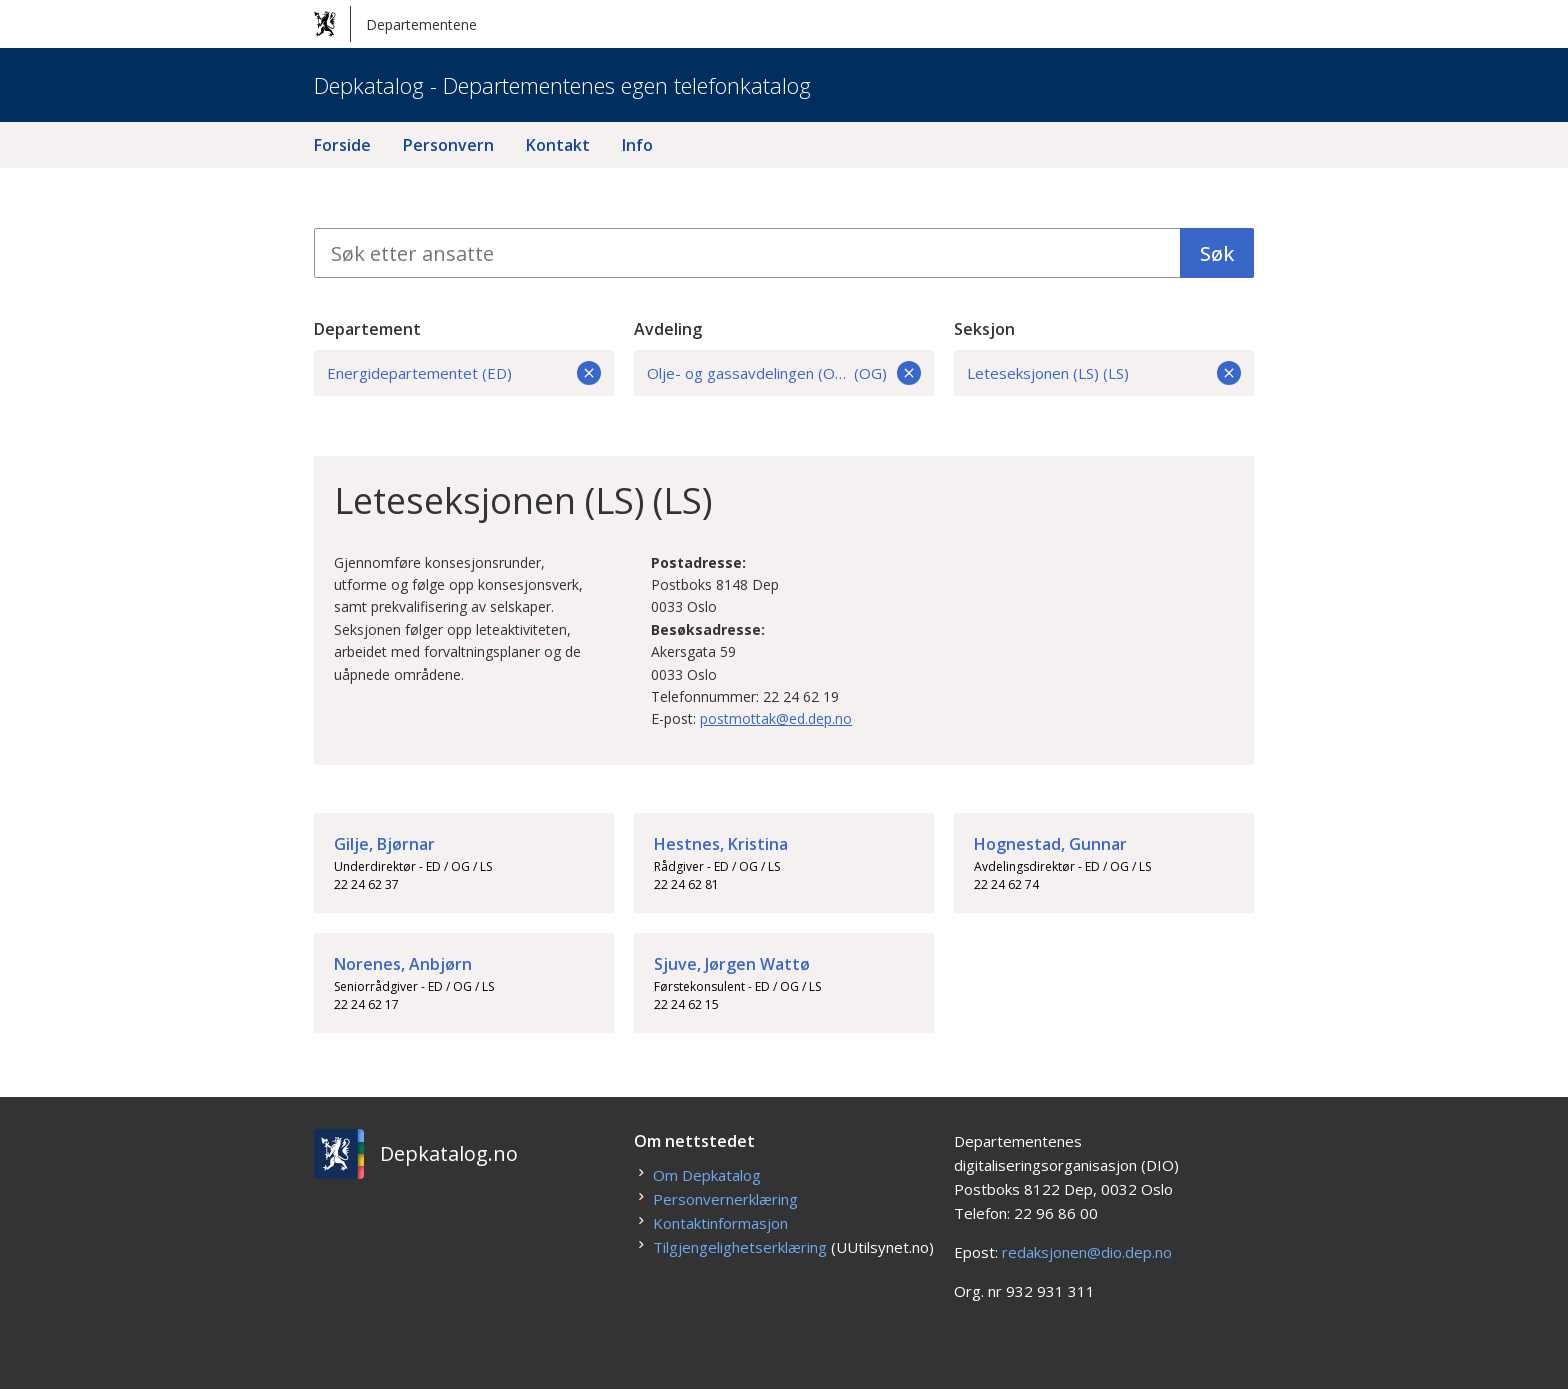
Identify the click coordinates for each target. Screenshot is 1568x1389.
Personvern (448, 145)
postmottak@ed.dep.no (776, 718)
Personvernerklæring (725, 1199)
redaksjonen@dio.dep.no (1087, 1252)
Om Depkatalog (707, 1175)
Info (637, 145)
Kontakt (558, 145)
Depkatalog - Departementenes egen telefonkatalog (562, 85)
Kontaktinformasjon (720, 1223)
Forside (342, 145)
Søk (1217, 253)
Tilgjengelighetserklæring (740, 1247)
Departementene (395, 24)
